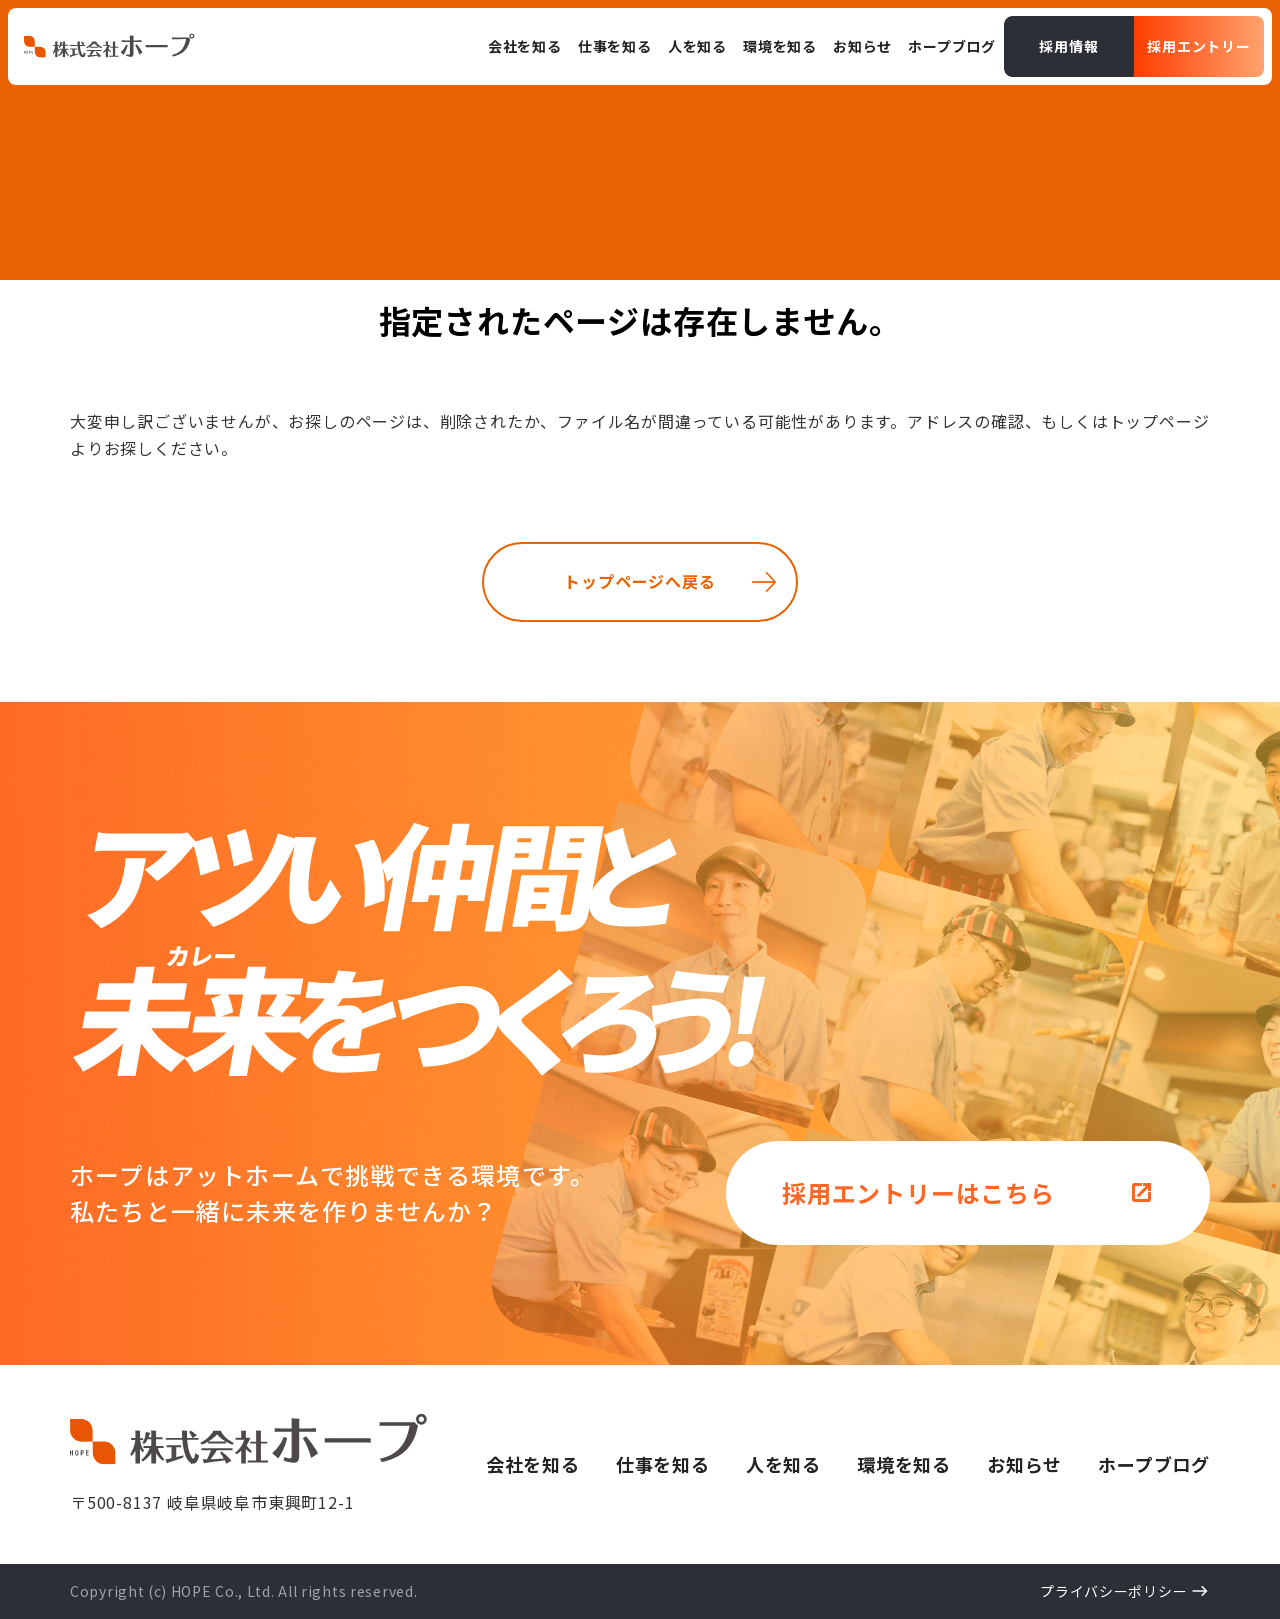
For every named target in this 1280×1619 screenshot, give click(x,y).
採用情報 (1068, 46)
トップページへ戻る (639, 581)
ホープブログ (1154, 1464)
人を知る (783, 1464)
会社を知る (533, 1464)
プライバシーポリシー (1113, 1591)
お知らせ (1024, 1464)
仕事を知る (663, 1464)
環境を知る (904, 1464)
